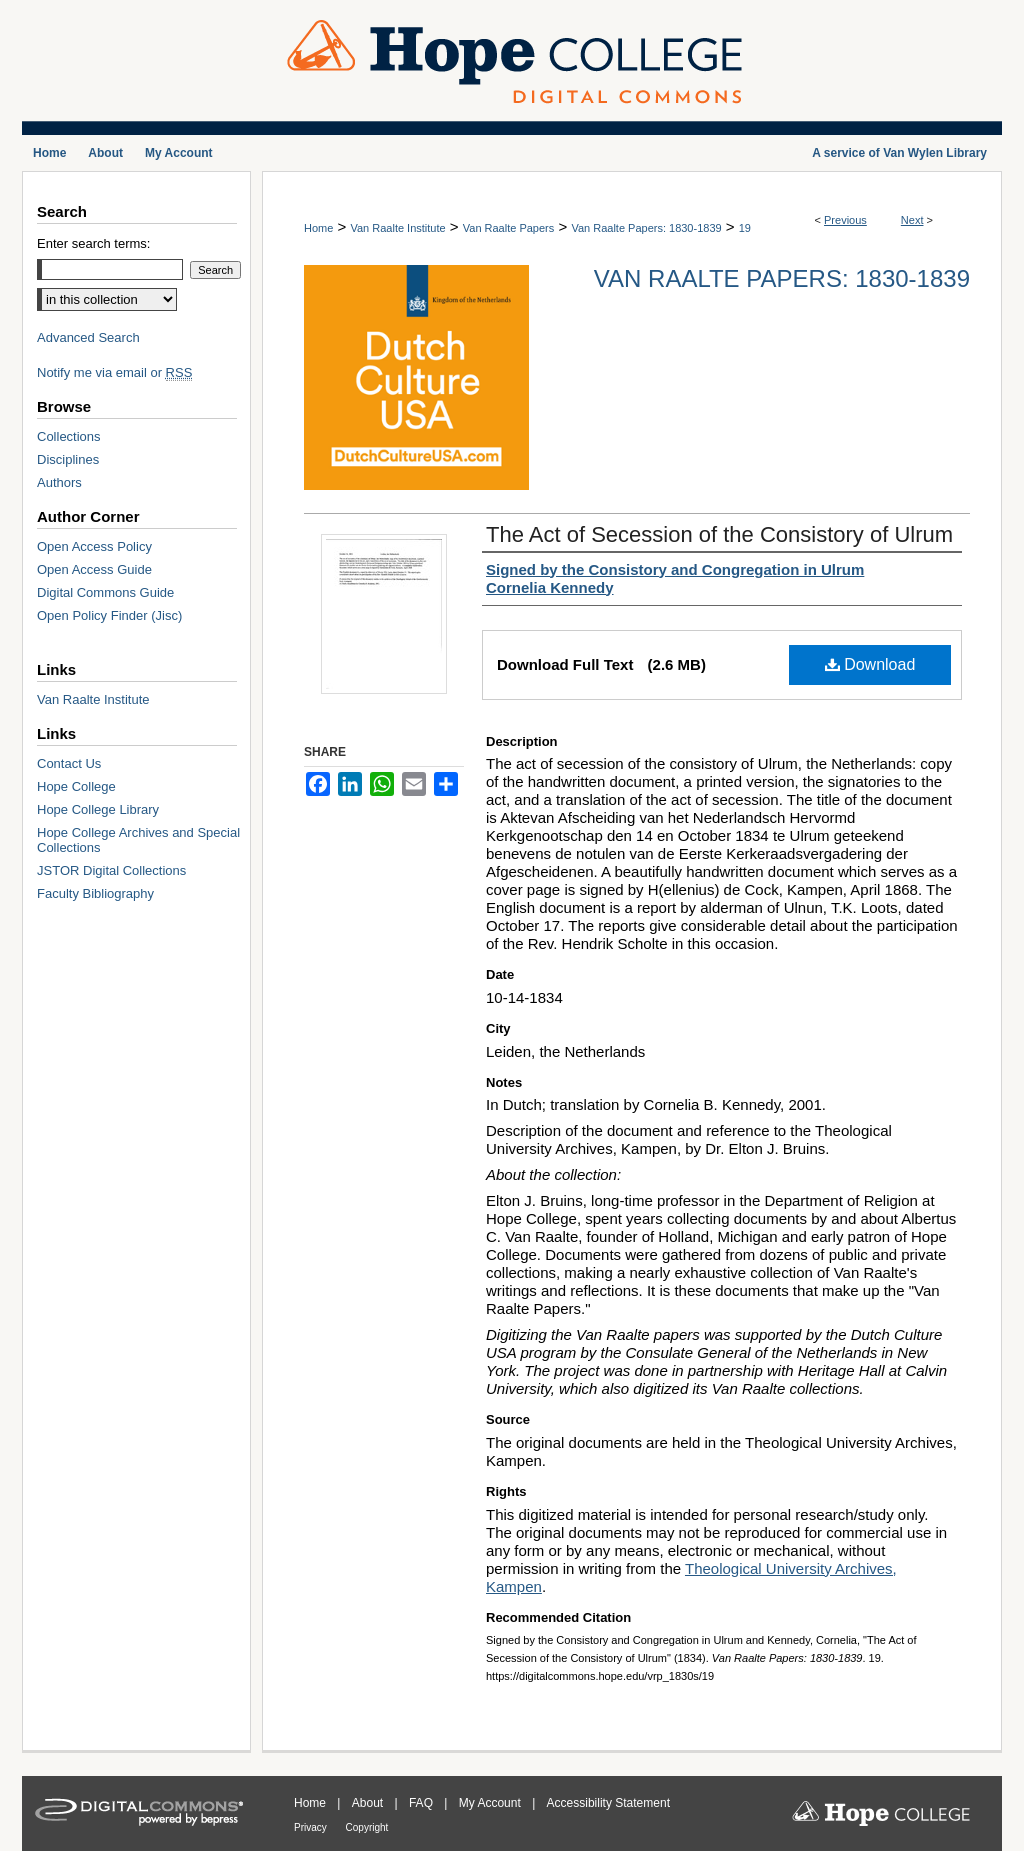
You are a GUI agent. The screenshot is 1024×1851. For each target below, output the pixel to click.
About (369, 1803)
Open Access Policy (94, 546)
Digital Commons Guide (105, 592)
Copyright (367, 1827)
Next (912, 220)
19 (745, 228)
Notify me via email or (114, 372)
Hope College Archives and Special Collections (138, 840)
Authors (59, 482)
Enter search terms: (93, 243)
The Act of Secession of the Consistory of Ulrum (719, 534)
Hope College (76, 786)
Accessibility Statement (608, 1803)
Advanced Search (88, 337)
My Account (491, 1803)
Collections (69, 436)
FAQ (422, 1803)
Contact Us (69, 763)
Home (318, 228)
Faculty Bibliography (95, 893)
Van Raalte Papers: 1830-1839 (646, 228)
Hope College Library (98, 809)
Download (870, 664)
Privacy (312, 1827)
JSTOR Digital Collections (111, 870)
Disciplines (68, 459)
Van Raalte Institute (397, 228)
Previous (845, 220)
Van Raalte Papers (509, 228)
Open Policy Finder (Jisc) (109, 615)
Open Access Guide (94, 569)
